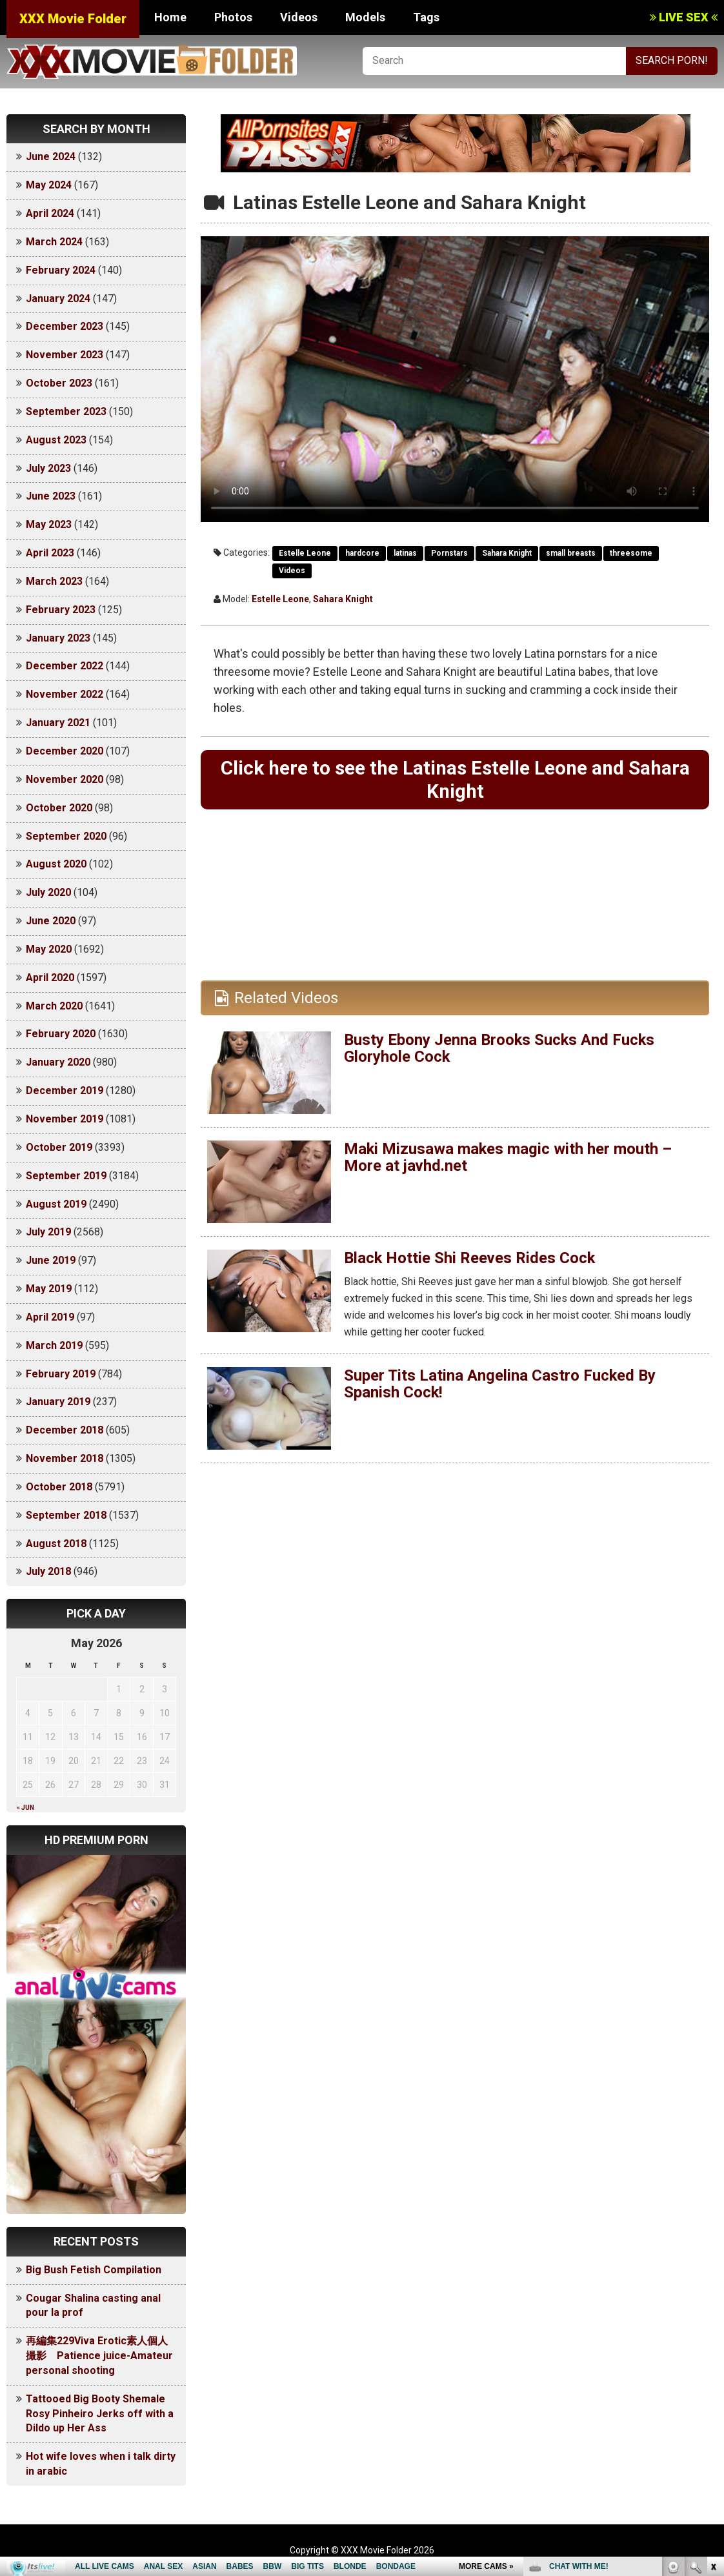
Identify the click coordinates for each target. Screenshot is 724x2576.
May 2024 (49, 185)
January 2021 (58, 722)
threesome (631, 553)
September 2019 (66, 1176)
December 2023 (64, 326)
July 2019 (48, 1232)
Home (170, 17)
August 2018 (56, 1543)
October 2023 (59, 383)
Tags (426, 17)
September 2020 (66, 836)
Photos (233, 17)
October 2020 (59, 808)
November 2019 (64, 1119)
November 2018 (64, 1458)
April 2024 (50, 213)
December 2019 (64, 1090)
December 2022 (64, 666)
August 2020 (56, 864)
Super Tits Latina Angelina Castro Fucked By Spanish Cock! (500, 1383)
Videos (298, 17)
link (713, 2374)
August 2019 (56, 1204)
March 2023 (54, 581)
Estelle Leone (305, 553)
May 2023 (49, 524)
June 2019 (50, 1260)
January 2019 (58, 1401)
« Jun (25, 1807)
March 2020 (54, 1006)
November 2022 (64, 694)
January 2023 (58, 638)
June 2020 (50, 921)
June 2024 (50, 156)
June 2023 (50, 496)
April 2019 (50, 1317)
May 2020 (49, 949)
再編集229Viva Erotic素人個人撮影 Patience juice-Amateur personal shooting (99, 2356)
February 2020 (61, 1034)
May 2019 (49, 1289)
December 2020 (64, 751)
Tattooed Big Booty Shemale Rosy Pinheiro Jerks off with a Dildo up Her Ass (100, 2414)
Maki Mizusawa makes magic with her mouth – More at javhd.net (508, 1158)
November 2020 (64, 779)
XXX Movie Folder (72, 18)
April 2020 (50, 977)
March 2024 (54, 242)
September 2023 (66, 411)
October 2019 (59, 1147)
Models (365, 17)
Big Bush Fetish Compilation (93, 2270)
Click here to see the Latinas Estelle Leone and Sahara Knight (455, 779)
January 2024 (58, 298)
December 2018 (64, 1430)
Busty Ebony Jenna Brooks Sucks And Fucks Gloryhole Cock (500, 1048)
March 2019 (54, 1345)
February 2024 (61, 270)
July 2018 (48, 1571)
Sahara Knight (507, 553)
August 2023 (56, 440)
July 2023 (48, 468)
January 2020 (58, 1062)
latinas (405, 553)
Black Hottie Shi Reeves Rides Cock (470, 1259)
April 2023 (50, 553)
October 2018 (59, 1487)
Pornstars (449, 553)
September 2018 (66, 1515)
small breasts (571, 553)
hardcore (362, 553)
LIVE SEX (684, 17)
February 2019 (61, 1374)
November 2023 (64, 355)
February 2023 (61, 609)
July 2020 (48, 892)
